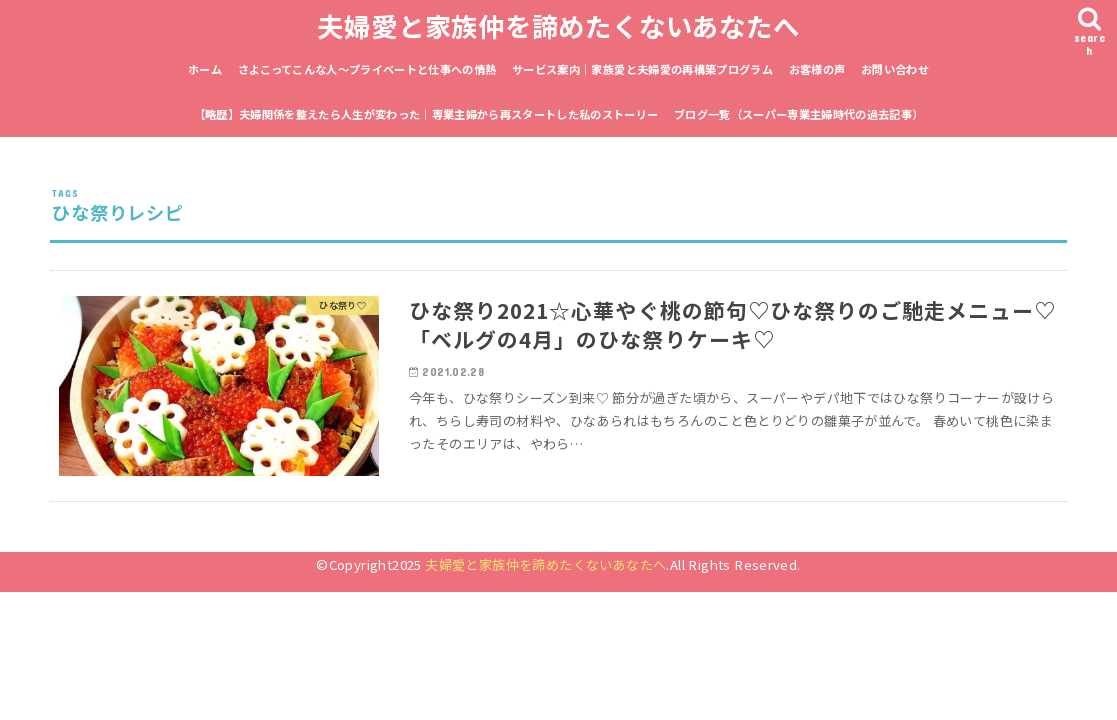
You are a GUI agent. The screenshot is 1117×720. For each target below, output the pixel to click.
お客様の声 (817, 69)
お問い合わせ (895, 69)
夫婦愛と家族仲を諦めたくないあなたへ (558, 25)
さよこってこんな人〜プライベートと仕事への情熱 (367, 69)
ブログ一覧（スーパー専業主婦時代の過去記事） (798, 114)
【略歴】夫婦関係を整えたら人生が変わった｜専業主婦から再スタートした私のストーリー (426, 114)
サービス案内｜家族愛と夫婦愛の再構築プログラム (642, 69)
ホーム (205, 69)
